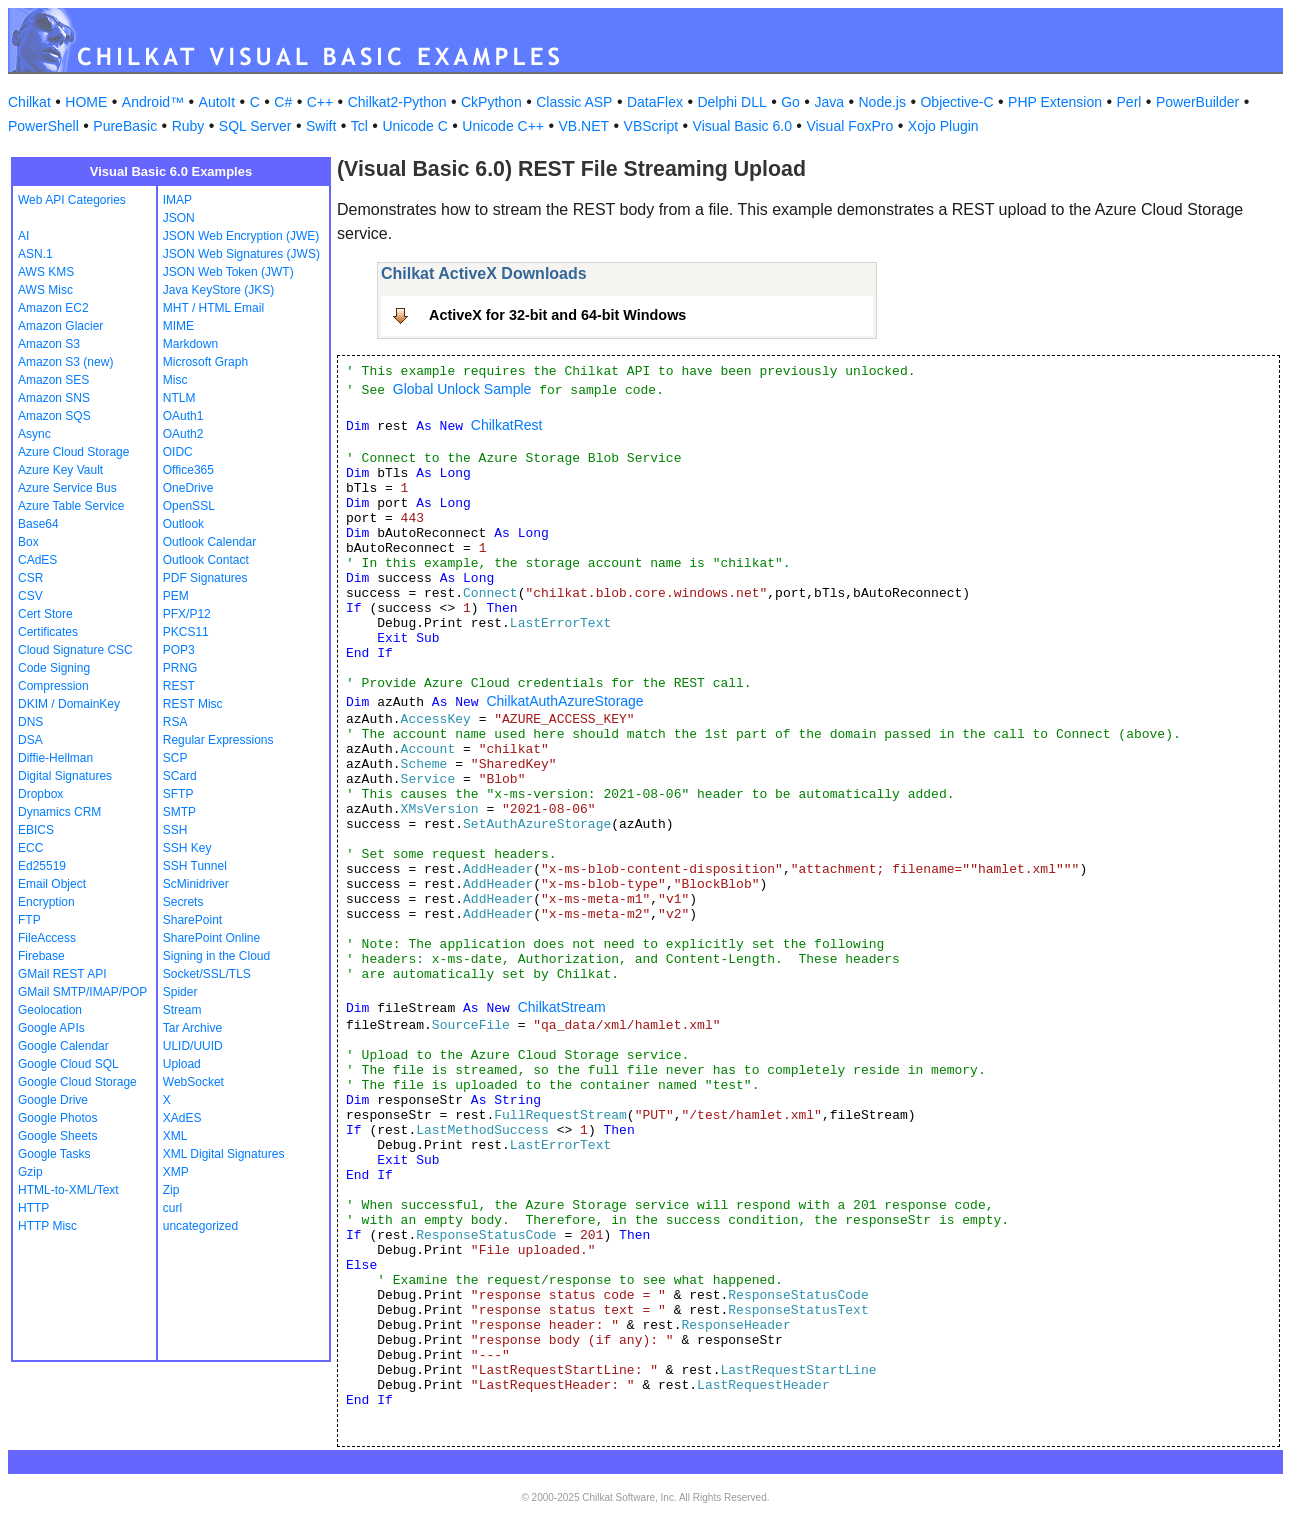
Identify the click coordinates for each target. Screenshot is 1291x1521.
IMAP (177, 200)
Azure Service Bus (67, 488)
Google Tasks (54, 1154)
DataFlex (655, 102)
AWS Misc (45, 290)
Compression (53, 686)
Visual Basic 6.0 (742, 126)
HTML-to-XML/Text (68, 1190)
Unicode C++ (503, 126)
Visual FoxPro (849, 126)
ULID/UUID (193, 1046)
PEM (176, 596)
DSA (30, 740)
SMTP (179, 812)
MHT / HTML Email (213, 308)
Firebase (41, 956)
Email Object (52, 884)
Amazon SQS (54, 416)
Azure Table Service (71, 506)
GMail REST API (62, 974)
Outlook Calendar (209, 542)
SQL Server (255, 126)
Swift (321, 126)
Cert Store (45, 614)
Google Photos (57, 1118)
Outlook (183, 524)
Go (790, 102)
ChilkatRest (507, 425)
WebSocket (193, 1082)
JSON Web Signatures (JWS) (241, 254)
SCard (180, 776)
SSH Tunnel (195, 866)
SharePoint (192, 920)
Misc (175, 380)
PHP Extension (1055, 102)
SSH (175, 830)
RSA (175, 722)
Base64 (38, 524)
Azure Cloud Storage (73, 452)
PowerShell (43, 126)
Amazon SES (53, 380)
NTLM (179, 398)
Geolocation (50, 1010)
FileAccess (47, 938)
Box (28, 542)
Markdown (190, 344)
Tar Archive (192, 1028)
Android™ (153, 102)
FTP (29, 920)
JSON (179, 218)
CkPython (491, 102)
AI (23, 236)
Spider (180, 992)
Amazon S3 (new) (65, 362)
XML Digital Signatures (224, 1154)
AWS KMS (46, 272)
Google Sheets (57, 1136)
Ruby (188, 126)
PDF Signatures (205, 578)
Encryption (46, 902)
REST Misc (193, 704)
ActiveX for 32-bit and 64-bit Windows (557, 315)
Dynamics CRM (59, 812)
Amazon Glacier (60, 326)
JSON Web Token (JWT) (228, 272)
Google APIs (51, 1028)
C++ (320, 102)
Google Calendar (63, 1046)
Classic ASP (574, 102)
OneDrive (188, 488)
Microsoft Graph (205, 362)
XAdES (182, 1118)
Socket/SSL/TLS (207, 974)
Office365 (188, 470)
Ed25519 (42, 866)
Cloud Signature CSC (75, 650)
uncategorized (200, 1226)
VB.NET (584, 126)
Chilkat (29, 102)
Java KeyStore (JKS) (218, 290)
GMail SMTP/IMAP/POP (82, 992)
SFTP (178, 794)
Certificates (48, 632)
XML (175, 1136)
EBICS (36, 830)
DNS (30, 722)
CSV (30, 596)
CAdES (37, 560)
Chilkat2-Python (397, 102)
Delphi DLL (731, 102)
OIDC (178, 452)
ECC (30, 848)
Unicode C (414, 126)
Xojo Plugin (943, 126)
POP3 (179, 650)
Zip (171, 1190)
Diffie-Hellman (55, 758)
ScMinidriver (196, 884)
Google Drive (53, 1100)
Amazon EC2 (53, 308)
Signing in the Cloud (216, 956)
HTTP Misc (47, 1226)
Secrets (183, 902)
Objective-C (956, 102)
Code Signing (54, 668)
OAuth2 (183, 434)
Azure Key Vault (60, 470)
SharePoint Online (211, 938)
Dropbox (40, 794)
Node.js (882, 102)
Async (34, 434)
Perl (1129, 102)
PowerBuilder (1197, 102)
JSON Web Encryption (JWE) (241, 236)
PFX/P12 (187, 614)
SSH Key (187, 848)
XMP (176, 1172)
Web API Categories (72, 200)
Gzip (30, 1172)
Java (829, 102)
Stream (182, 1010)
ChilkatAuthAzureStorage (564, 701)
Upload (182, 1064)
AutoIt (217, 102)
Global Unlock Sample (462, 389)
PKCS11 (186, 632)
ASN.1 (35, 254)
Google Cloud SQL (68, 1064)
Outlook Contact (206, 560)
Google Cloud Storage (77, 1082)
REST (179, 686)
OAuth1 (183, 416)
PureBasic (125, 126)
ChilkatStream (562, 1007)
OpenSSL (189, 506)
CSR (30, 578)
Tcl (359, 126)
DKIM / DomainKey (69, 704)
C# (283, 102)
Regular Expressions (218, 740)
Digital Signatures (65, 776)
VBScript (651, 126)
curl (172, 1208)
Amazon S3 (49, 344)
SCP (175, 758)
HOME (86, 102)
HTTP (33, 1208)
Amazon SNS (54, 398)
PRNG (180, 668)
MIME (178, 326)
